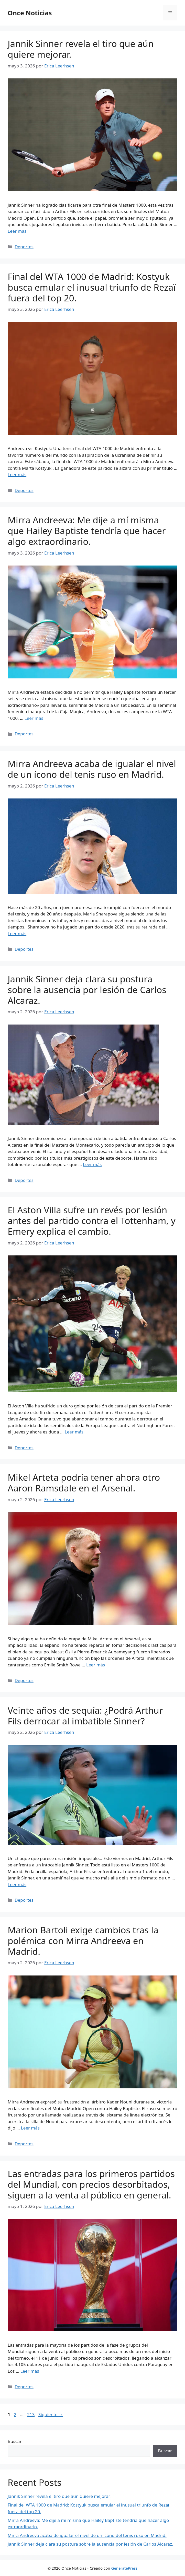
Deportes (24, 247)
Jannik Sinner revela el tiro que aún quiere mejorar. (81, 49)
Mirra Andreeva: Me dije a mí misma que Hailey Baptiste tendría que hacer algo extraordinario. (87, 530)
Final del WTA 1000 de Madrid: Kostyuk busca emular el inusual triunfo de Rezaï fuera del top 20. (92, 287)
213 (31, 2414)
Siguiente (50, 2414)
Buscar (14, 2441)
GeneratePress (124, 2568)
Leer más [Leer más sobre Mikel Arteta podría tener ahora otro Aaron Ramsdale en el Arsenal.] (95, 1665)
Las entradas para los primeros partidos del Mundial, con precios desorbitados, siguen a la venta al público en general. (91, 2184)
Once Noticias (30, 12)
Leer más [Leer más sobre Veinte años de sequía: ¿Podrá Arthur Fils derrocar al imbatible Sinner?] (17, 1884)
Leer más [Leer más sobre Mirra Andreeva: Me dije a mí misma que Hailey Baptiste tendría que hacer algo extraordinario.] (34, 718)
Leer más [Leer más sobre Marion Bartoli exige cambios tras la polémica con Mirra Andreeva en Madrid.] (30, 2128)
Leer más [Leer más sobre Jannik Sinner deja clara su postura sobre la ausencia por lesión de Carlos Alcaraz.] (92, 1164)
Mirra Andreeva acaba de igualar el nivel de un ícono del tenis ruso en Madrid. (92, 769)
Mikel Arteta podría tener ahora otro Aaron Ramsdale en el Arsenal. (84, 1482)
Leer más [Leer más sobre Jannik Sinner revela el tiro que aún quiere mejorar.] (17, 231)
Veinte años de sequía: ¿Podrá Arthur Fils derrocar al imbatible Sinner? (85, 1715)
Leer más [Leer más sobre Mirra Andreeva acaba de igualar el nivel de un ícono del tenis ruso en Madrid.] (17, 933)
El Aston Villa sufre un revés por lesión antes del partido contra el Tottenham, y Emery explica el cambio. (92, 1220)
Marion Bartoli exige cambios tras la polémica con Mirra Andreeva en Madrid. (83, 1940)
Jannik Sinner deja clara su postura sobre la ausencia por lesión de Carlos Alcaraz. (87, 989)
